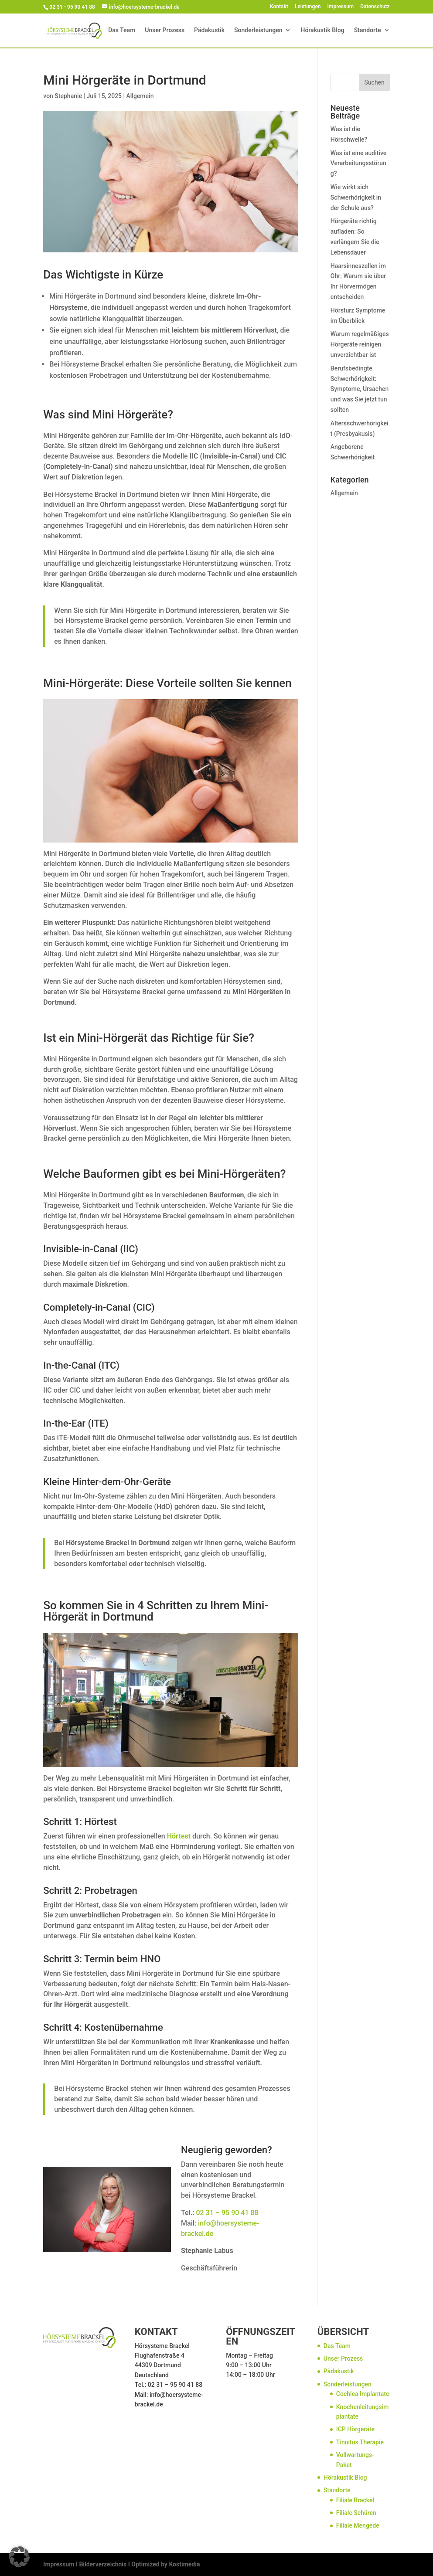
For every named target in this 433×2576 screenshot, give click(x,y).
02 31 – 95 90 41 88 (227, 2213)
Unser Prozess (164, 30)
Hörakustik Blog (322, 30)
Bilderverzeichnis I (104, 2564)
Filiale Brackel (355, 2500)
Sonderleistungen (258, 30)
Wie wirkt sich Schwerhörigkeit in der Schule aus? (356, 197)
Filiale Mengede (357, 2525)
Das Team (121, 30)
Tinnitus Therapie (360, 2442)
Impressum (340, 7)
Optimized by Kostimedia (165, 2564)
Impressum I (60, 2564)
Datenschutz (374, 7)
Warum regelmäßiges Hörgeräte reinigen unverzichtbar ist (360, 344)
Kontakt (279, 7)
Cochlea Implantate (362, 2393)
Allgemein (140, 95)
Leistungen (308, 7)
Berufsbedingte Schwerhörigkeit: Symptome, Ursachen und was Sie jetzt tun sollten (360, 389)
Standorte (367, 30)
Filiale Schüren (356, 2512)
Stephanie (68, 95)
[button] (19, 2557)
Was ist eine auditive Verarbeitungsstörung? (358, 163)
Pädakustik (209, 30)
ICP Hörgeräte (355, 2429)
